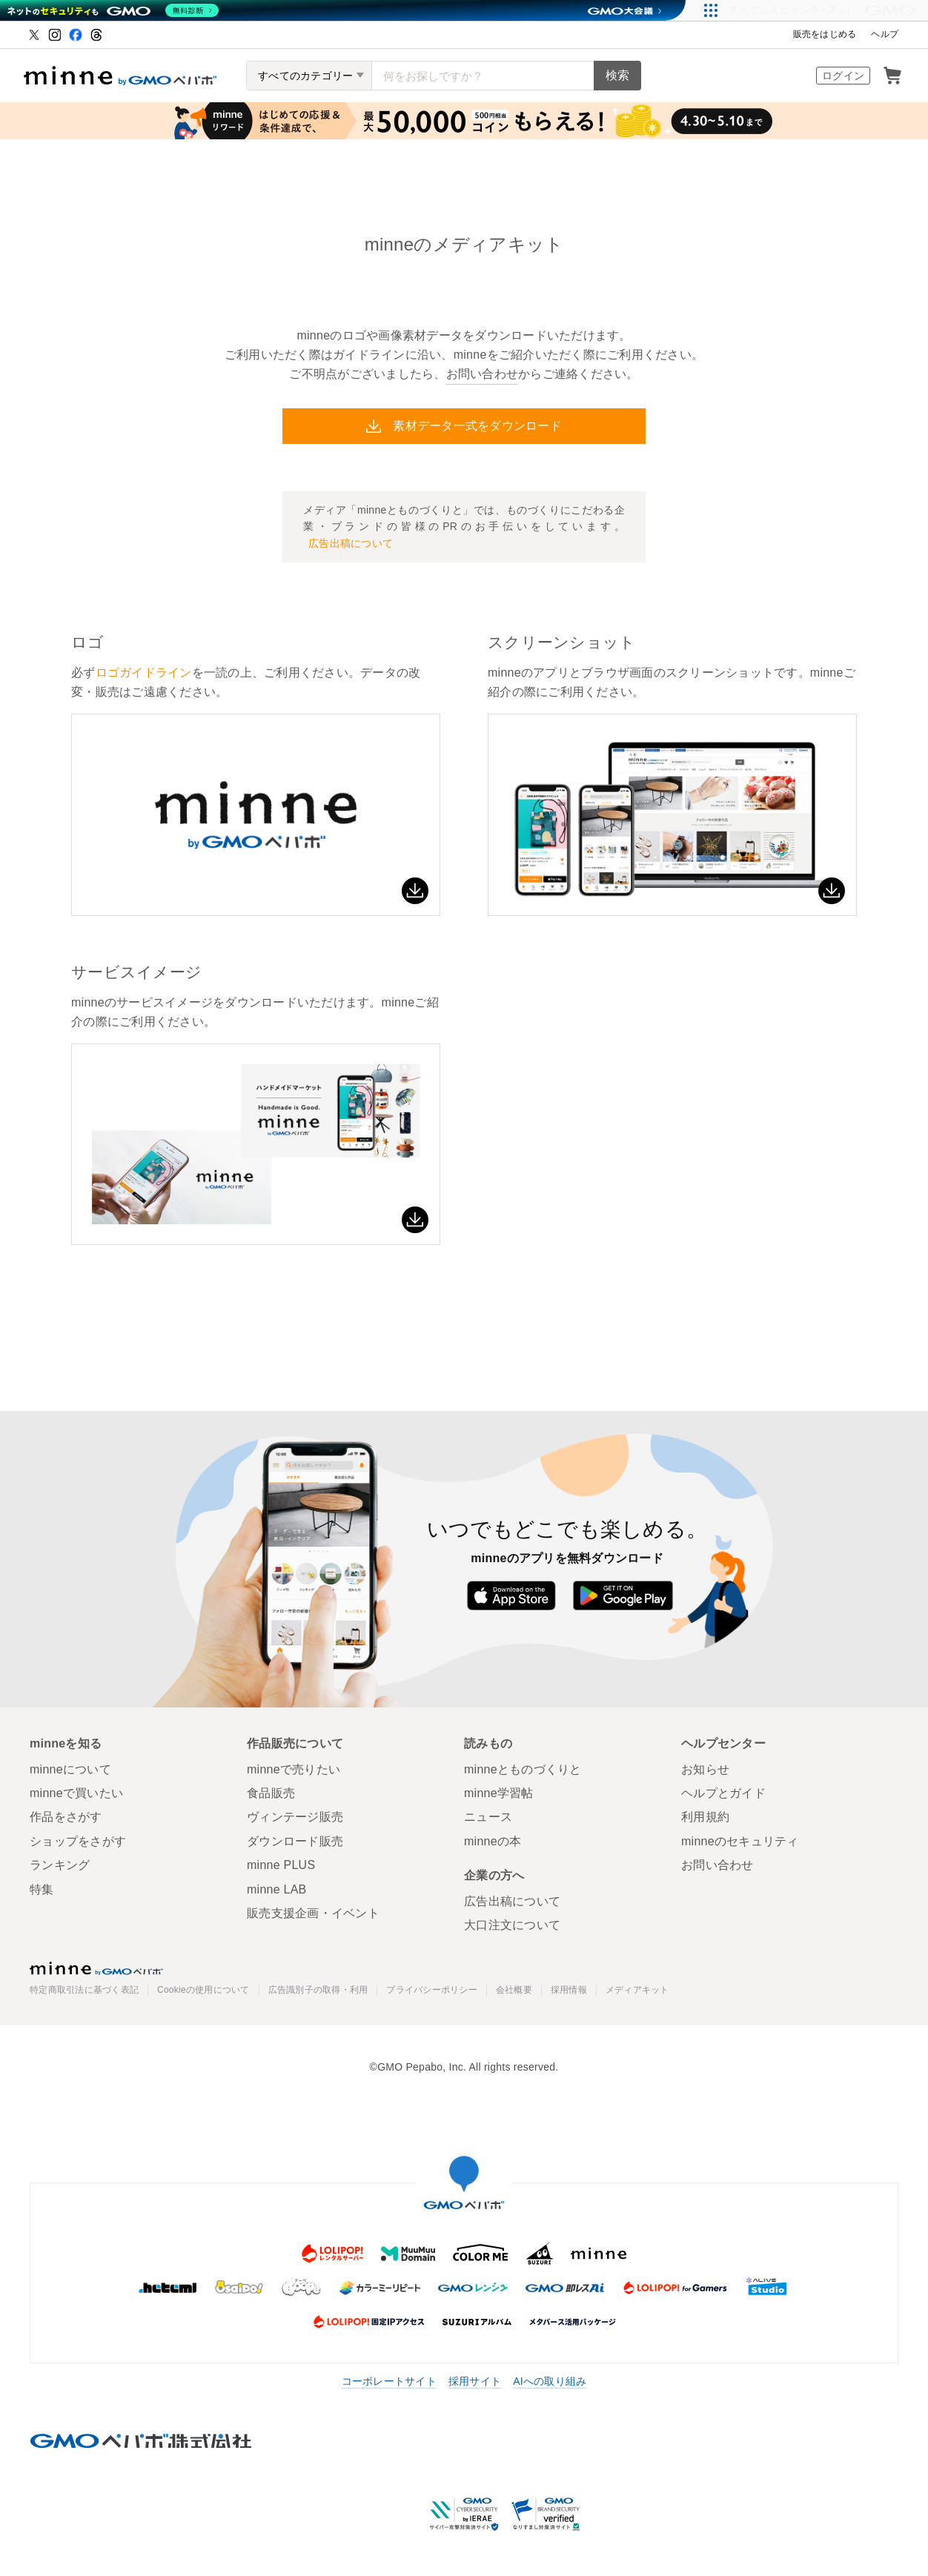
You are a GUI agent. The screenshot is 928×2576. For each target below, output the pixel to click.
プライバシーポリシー (431, 1990)
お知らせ (705, 1769)
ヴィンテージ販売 (295, 1816)
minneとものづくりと (523, 1769)
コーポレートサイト (389, 2381)
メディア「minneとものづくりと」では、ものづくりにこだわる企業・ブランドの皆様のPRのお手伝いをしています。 (464, 528)
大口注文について (512, 1925)
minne (96, 1968)
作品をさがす (66, 1816)
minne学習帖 (499, 1793)
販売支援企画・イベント (313, 1913)
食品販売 (271, 1793)
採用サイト (474, 2381)
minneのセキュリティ (740, 1841)
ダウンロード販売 (295, 1841)
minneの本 (492, 1841)
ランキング (60, 1865)
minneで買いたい (76, 1793)
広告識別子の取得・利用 (318, 1990)
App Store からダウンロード (511, 1595)
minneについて (70, 1769)
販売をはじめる (825, 34)
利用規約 (705, 1816)
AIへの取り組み (549, 2381)
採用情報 (569, 1990)
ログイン (843, 76)
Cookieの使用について (203, 1990)
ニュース (488, 1816)
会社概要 (514, 1990)
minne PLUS (281, 1865)
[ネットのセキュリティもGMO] (114, 10)
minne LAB (277, 1889)
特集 (42, 1889)
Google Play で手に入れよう (623, 1595)
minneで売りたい (293, 1769)
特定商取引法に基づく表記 (84, 1990)
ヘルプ (884, 34)
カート (892, 75)
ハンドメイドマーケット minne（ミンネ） (120, 75)
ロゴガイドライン (144, 672)
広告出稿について (512, 1901)
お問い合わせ (482, 374)
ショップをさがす (78, 1841)
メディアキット (637, 1990)
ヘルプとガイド (723, 1793)
